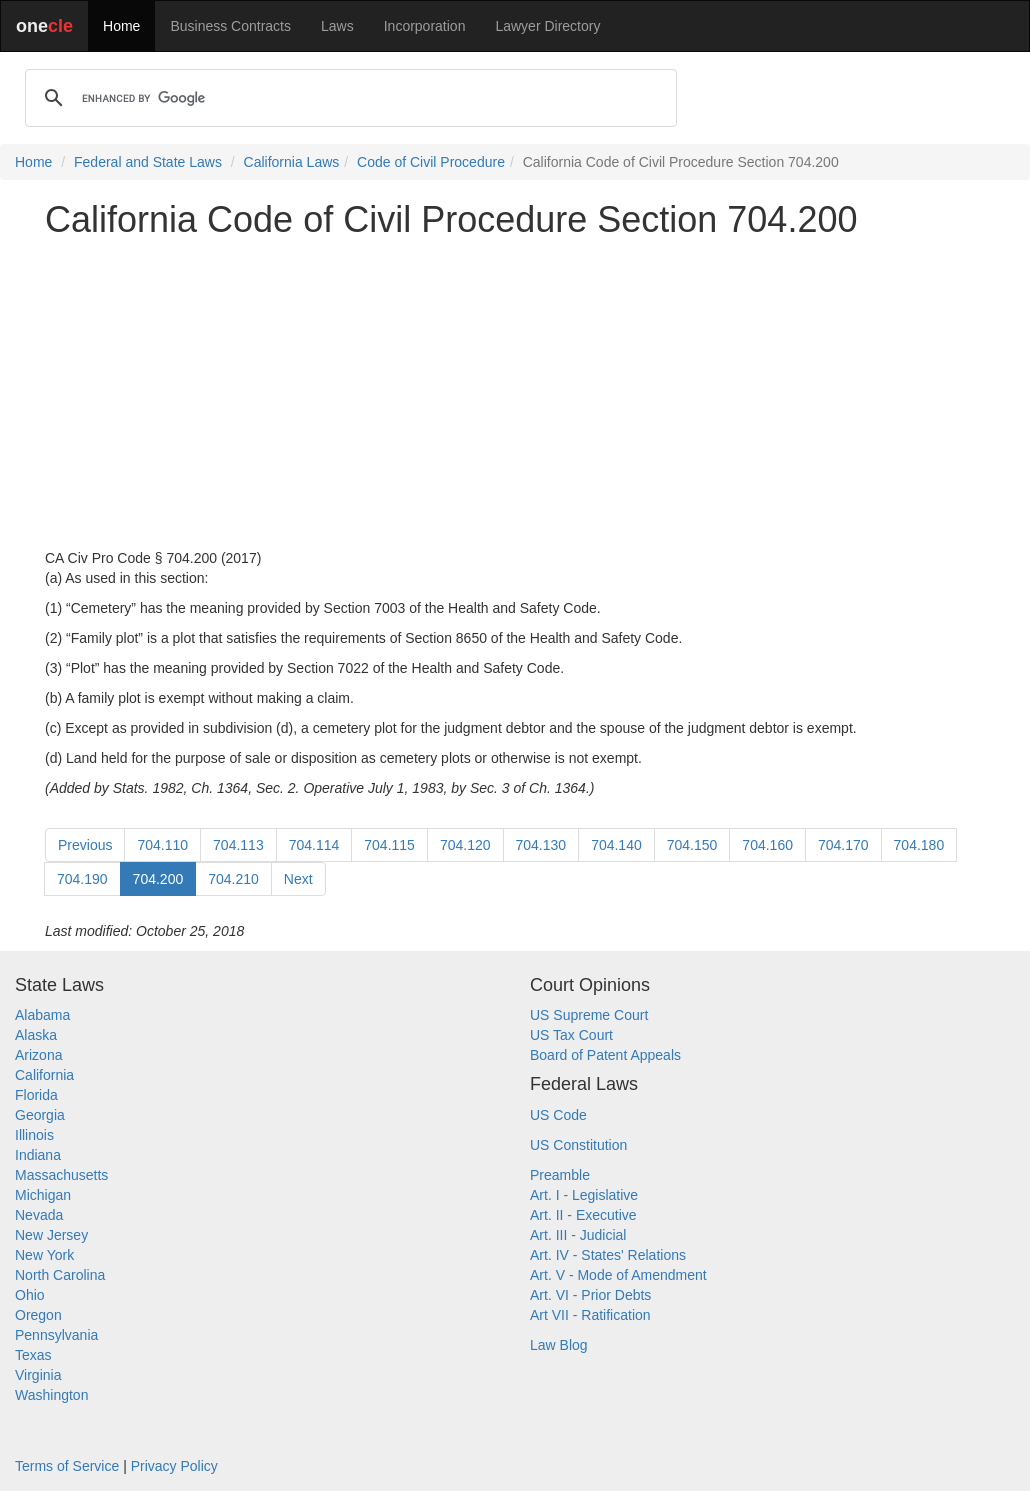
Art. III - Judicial (578, 1235)
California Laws (292, 162)
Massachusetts (61, 1175)
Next (298, 879)
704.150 (692, 845)
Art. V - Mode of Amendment (618, 1275)
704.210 (233, 879)
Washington (51, 1395)
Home (121, 26)
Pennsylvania (56, 1335)
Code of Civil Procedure (431, 162)
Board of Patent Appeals (605, 1055)
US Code (558, 1115)
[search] (348, 98)
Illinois (34, 1135)
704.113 (238, 845)
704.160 (767, 845)
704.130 (541, 845)
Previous (85, 845)
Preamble (560, 1175)
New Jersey (51, 1235)
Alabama (42, 1015)
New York (44, 1255)
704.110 (162, 845)
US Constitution (578, 1145)
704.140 (616, 845)
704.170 (843, 845)
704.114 (314, 845)
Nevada (39, 1215)
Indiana (38, 1155)
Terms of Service (67, 1466)
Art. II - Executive (583, 1215)
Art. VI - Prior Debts (590, 1295)
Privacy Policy (174, 1466)
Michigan (43, 1195)
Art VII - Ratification (590, 1315)
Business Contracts (230, 26)
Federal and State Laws (148, 162)
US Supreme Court (589, 1015)
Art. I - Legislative (584, 1195)
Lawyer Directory (547, 26)
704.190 (82, 879)
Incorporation (425, 26)
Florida (36, 1095)
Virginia (38, 1375)
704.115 (389, 845)
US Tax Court (571, 1035)
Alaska (36, 1035)
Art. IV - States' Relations (608, 1255)
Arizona (38, 1055)
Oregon (38, 1315)
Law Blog (559, 1345)
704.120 (465, 845)
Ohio (30, 1295)
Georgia (40, 1115)
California (44, 1075)
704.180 (919, 845)
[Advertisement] (515, 394)
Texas (33, 1355)
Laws (337, 26)
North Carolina (60, 1275)
